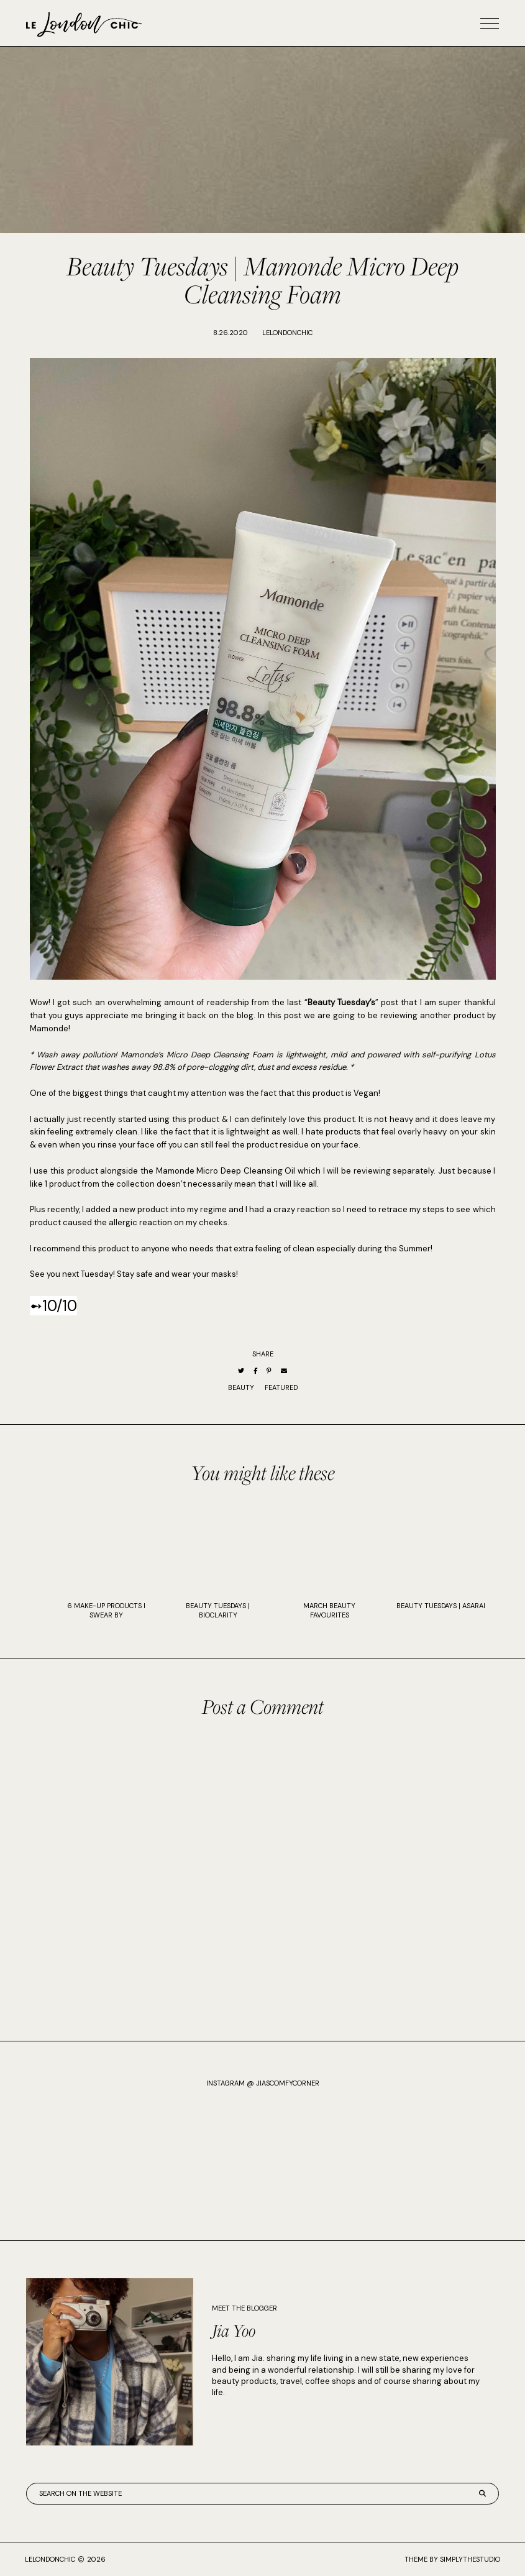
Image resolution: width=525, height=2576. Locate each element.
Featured (281, 1387)
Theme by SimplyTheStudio (452, 2559)
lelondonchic (50, 2559)
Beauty (241, 1387)
